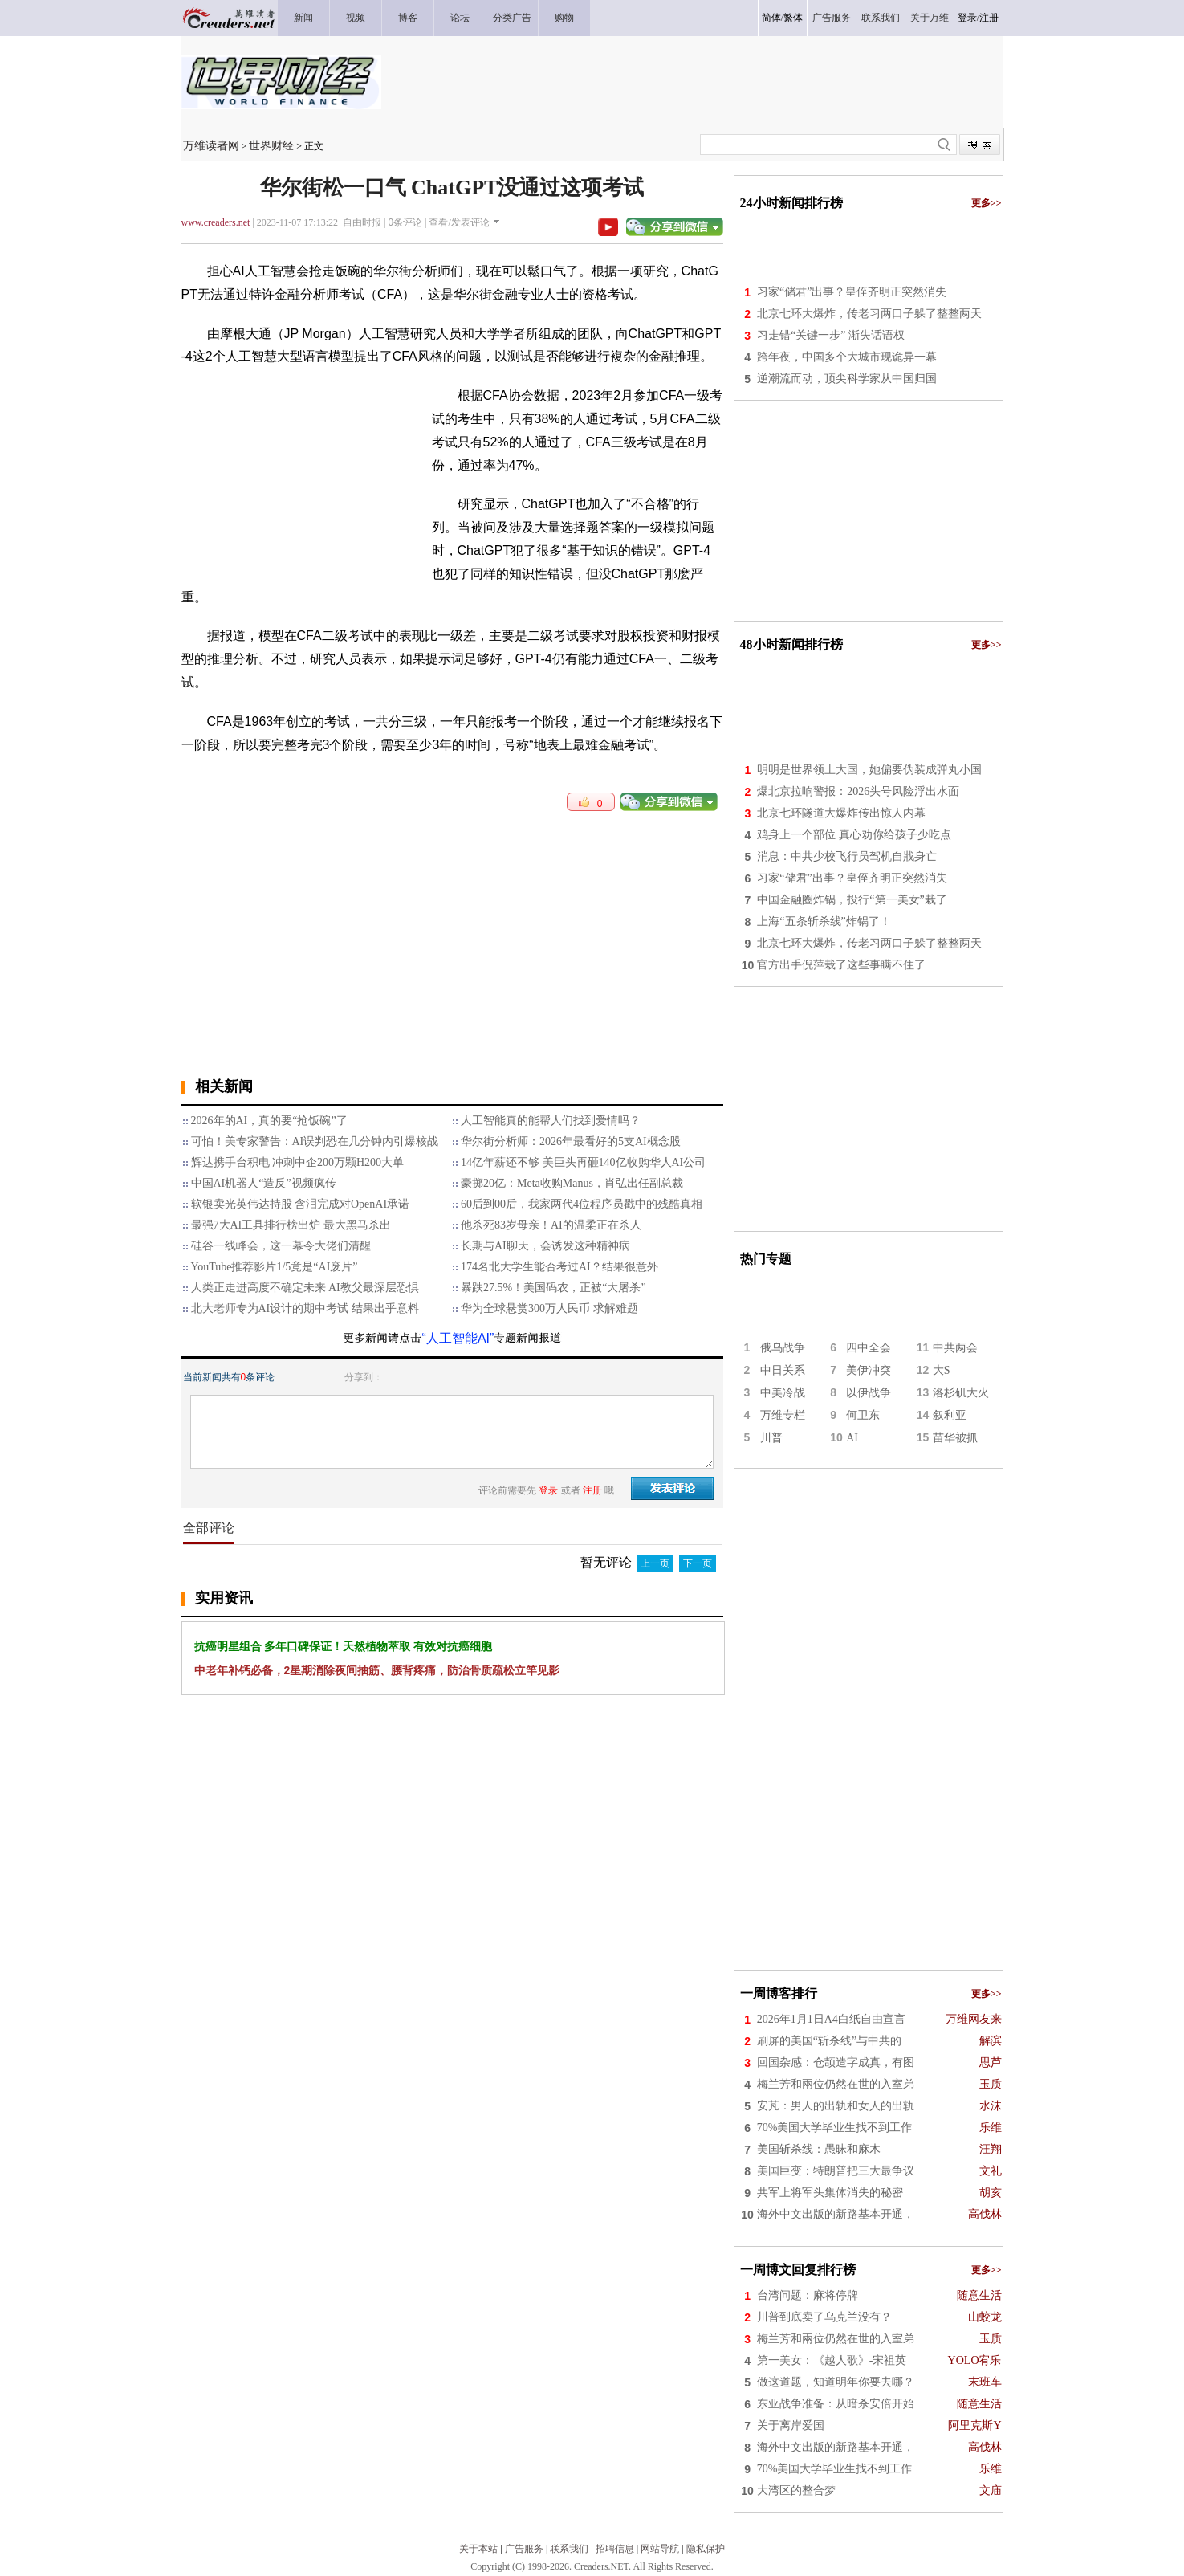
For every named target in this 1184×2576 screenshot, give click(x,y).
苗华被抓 (955, 1438)
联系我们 (569, 2548)
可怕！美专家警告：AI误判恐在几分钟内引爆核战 (315, 1141)
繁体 (793, 17)
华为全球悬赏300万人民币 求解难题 (549, 1308)
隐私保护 (705, 2548)
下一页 (697, 1563)
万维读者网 (211, 145)
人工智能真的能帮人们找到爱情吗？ (551, 1121)
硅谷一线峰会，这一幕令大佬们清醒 (281, 1246)
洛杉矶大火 (961, 1393)
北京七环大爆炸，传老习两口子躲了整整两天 (869, 314)
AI (852, 1438)
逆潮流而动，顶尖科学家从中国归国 (847, 379)
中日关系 (782, 1370)
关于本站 (478, 2548)
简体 (771, 17)
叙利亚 (949, 1415)
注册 (989, 17)
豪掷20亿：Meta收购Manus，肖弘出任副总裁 (572, 1183)
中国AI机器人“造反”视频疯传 (263, 1183)
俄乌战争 (782, 1348)
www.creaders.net (215, 222)
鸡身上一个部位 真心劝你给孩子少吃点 (854, 835)
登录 (967, 17)
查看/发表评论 (459, 222)
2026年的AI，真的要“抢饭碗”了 (269, 1121)
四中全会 (868, 1348)
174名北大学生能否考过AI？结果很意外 (559, 1267)
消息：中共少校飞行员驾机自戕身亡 (847, 856)
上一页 (655, 1563)
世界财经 (271, 145)
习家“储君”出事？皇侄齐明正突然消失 (851, 292)
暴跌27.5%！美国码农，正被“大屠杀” (553, 1288)
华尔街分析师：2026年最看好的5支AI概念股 (571, 1141)
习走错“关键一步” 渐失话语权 (831, 335)
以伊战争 (868, 1393)
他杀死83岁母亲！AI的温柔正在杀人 (551, 1225)
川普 (771, 1438)
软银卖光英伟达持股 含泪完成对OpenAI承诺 (300, 1204)
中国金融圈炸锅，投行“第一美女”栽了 (851, 900)
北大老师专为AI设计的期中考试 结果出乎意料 (305, 1308)
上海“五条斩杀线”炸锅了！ (823, 921)
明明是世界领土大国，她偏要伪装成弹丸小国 (869, 770)
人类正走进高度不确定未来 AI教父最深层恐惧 (305, 1288)
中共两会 (955, 1348)
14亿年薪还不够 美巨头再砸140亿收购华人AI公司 (583, 1162)
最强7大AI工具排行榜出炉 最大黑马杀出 (291, 1225)
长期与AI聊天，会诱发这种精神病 (545, 1246)
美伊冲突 (868, 1370)
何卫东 (863, 1415)
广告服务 (524, 2548)
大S (941, 1370)
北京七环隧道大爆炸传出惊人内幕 (841, 813)
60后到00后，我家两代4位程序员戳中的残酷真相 (581, 1204)
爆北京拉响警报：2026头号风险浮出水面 (858, 791)
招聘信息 (615, 2548)
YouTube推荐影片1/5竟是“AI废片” (274, 1267)
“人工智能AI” (458, 1338)
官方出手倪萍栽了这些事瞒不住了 (841, 965)
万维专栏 (782, 1415)
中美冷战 (782, 1393)
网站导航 (660, 2548)
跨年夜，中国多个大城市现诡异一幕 (847, 357)
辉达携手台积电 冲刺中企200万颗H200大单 (298, 1162)
